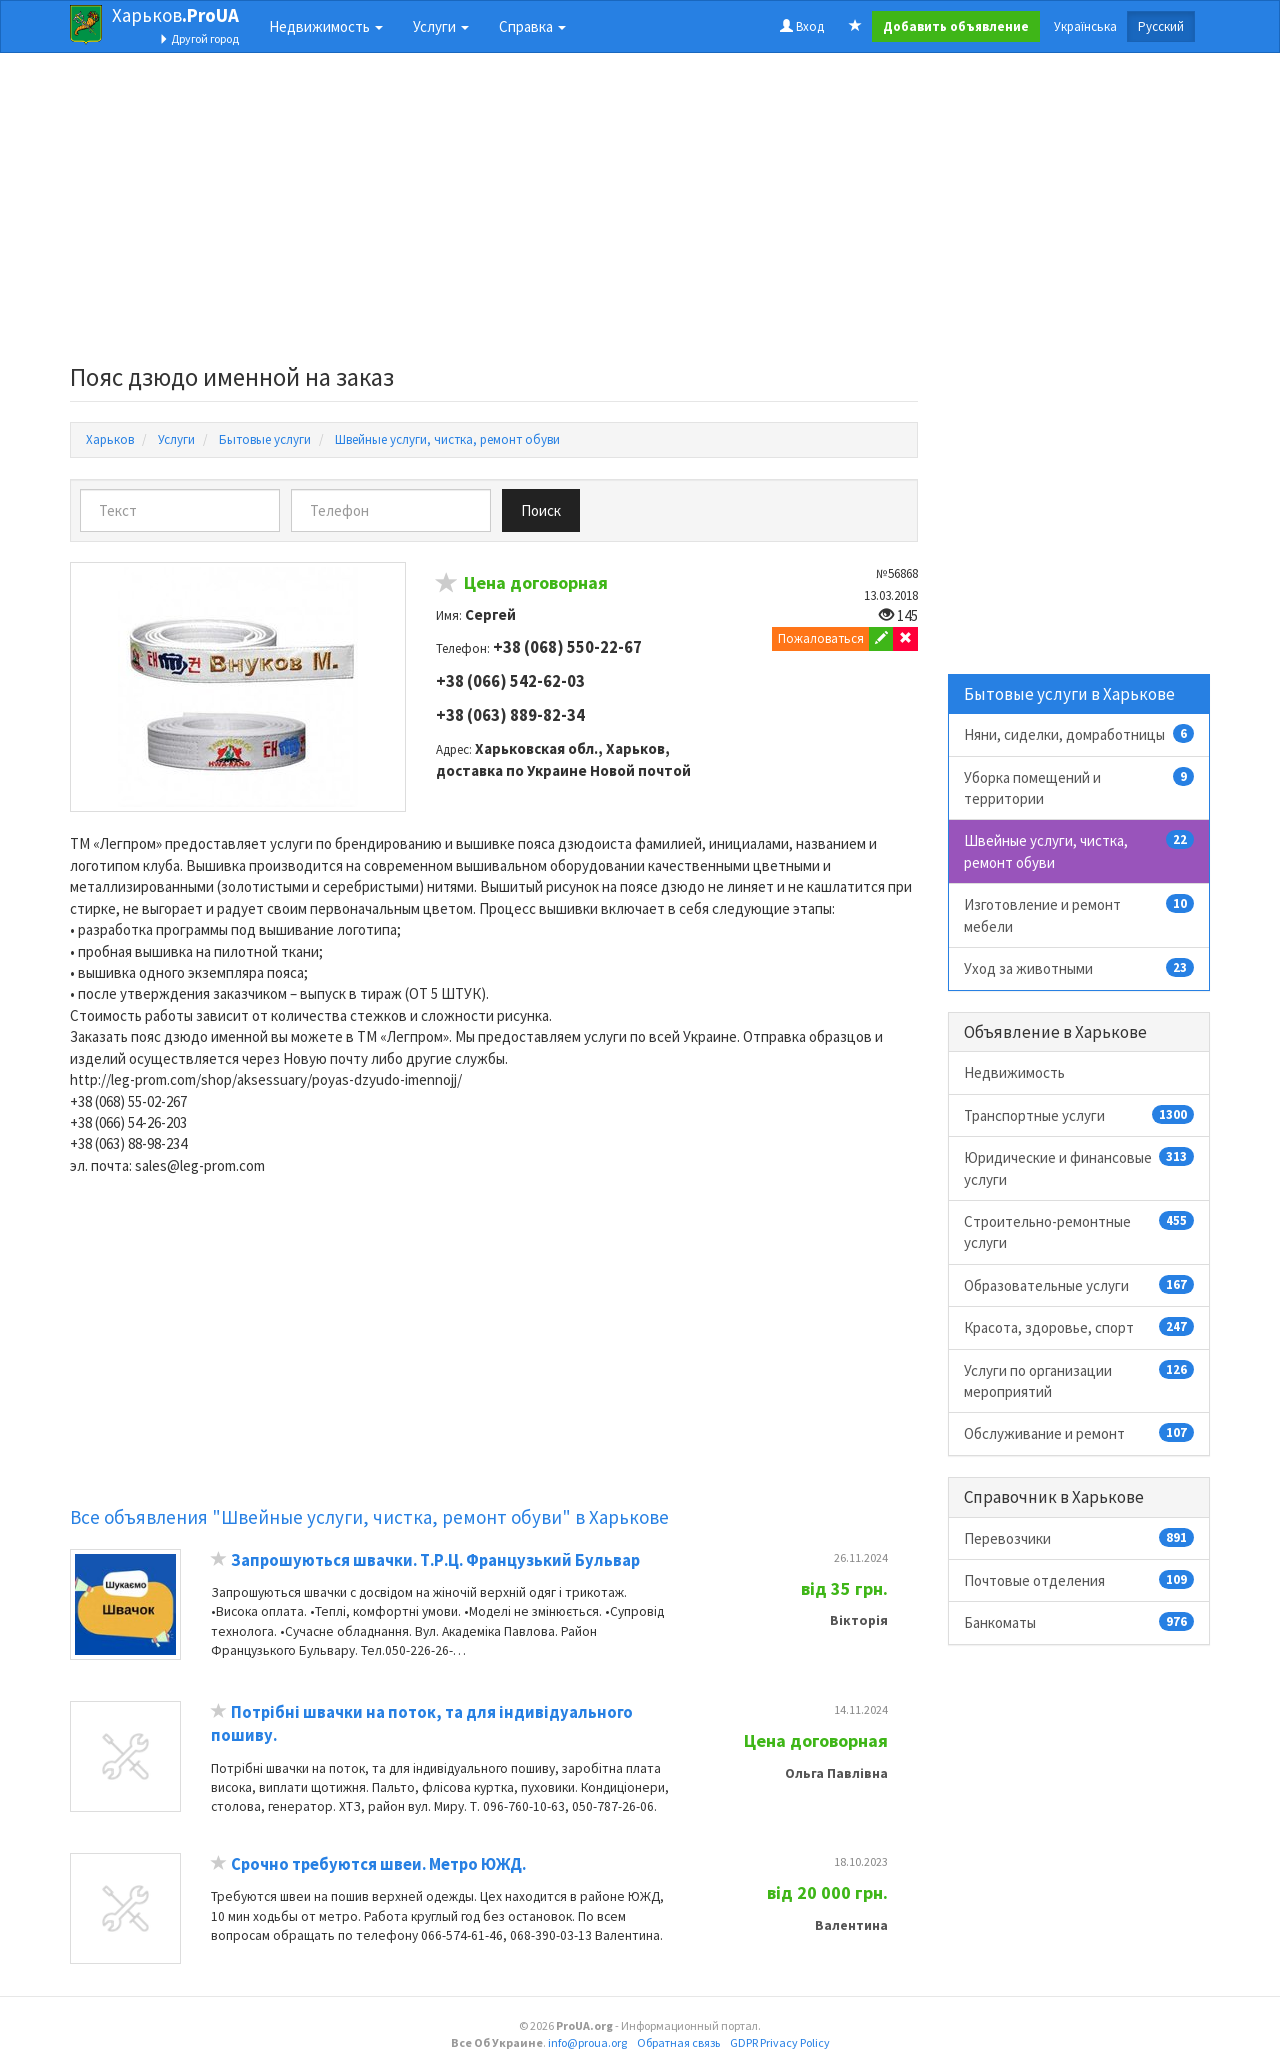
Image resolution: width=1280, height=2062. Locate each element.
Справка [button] (532, 26)
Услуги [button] (441, 26)
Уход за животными (1079, 968)
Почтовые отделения (1079, 1580)
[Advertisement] (494, 214)
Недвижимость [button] (326, 26)
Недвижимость (1014, 1072)
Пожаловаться (821, 638)
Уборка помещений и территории (1079, 787)
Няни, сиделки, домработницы (1079, 734)
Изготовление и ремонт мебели (1079, 914)
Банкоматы (1079, 1622)
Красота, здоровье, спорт (1079, 1327)
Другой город (199, 38)
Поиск (541, 510)
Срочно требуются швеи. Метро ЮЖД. (378, 1864)
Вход (802, 26)
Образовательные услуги (1079, 1285)
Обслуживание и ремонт (1079, 1433)
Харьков (175, 15)
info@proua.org (587, 2042)
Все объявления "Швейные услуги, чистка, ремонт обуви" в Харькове (369, 1517)
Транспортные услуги (1079, 1115)
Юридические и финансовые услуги (1079, 1167)
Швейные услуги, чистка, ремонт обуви (1079, 850)
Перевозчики (1079, 1538)
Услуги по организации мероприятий (1079, 1380)
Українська (1085, 26)
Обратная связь (678, 2042)
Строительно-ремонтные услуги (1079, 1231)
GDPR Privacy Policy (780, 2042)
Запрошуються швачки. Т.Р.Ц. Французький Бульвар (435, 1560)
